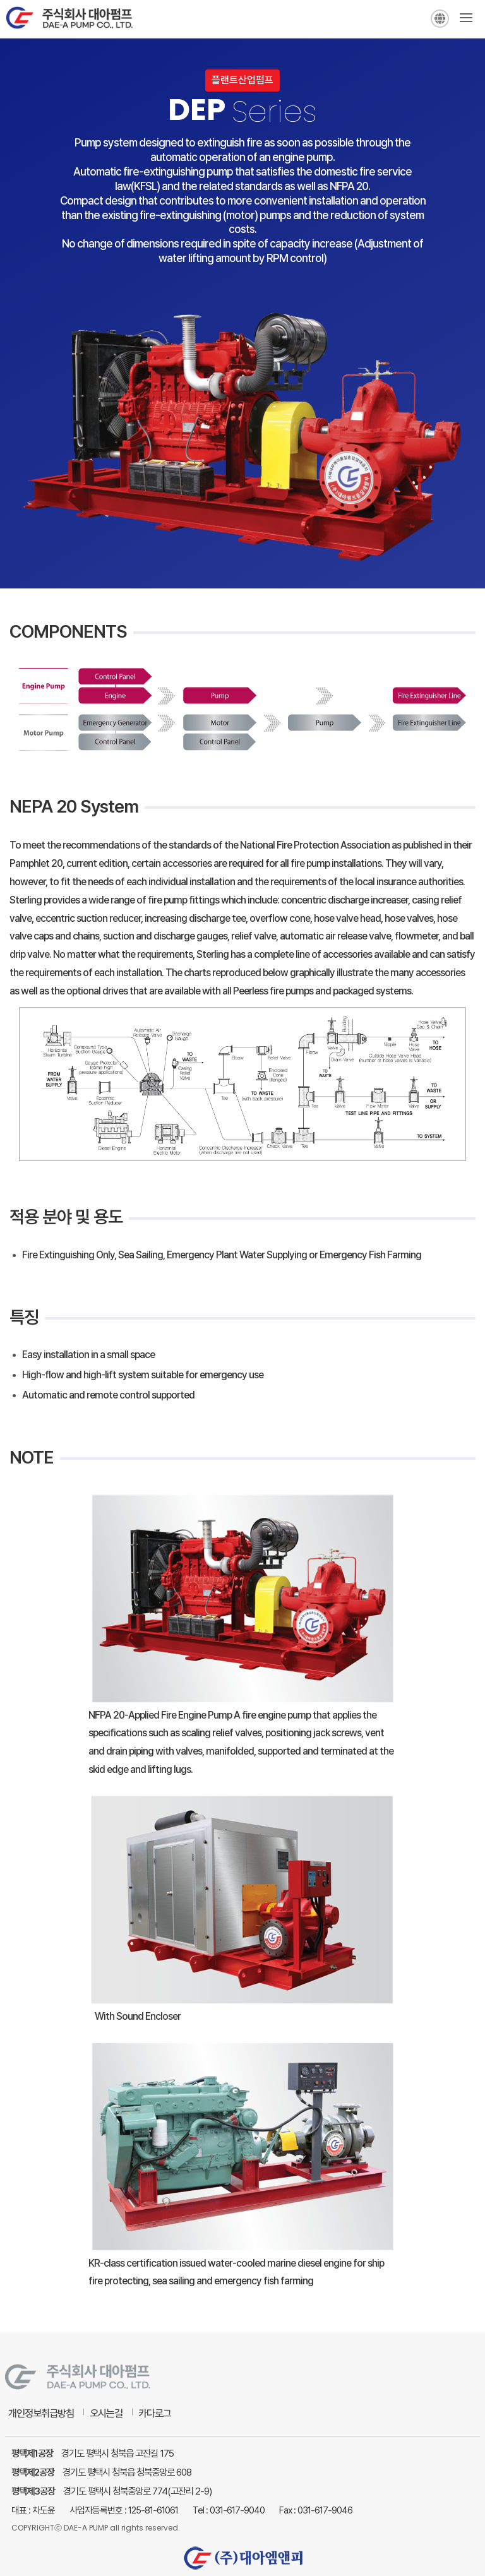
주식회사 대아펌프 (69, 20)
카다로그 (154, 2413)
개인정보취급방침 (41, 2413)
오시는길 (106, 2413)
